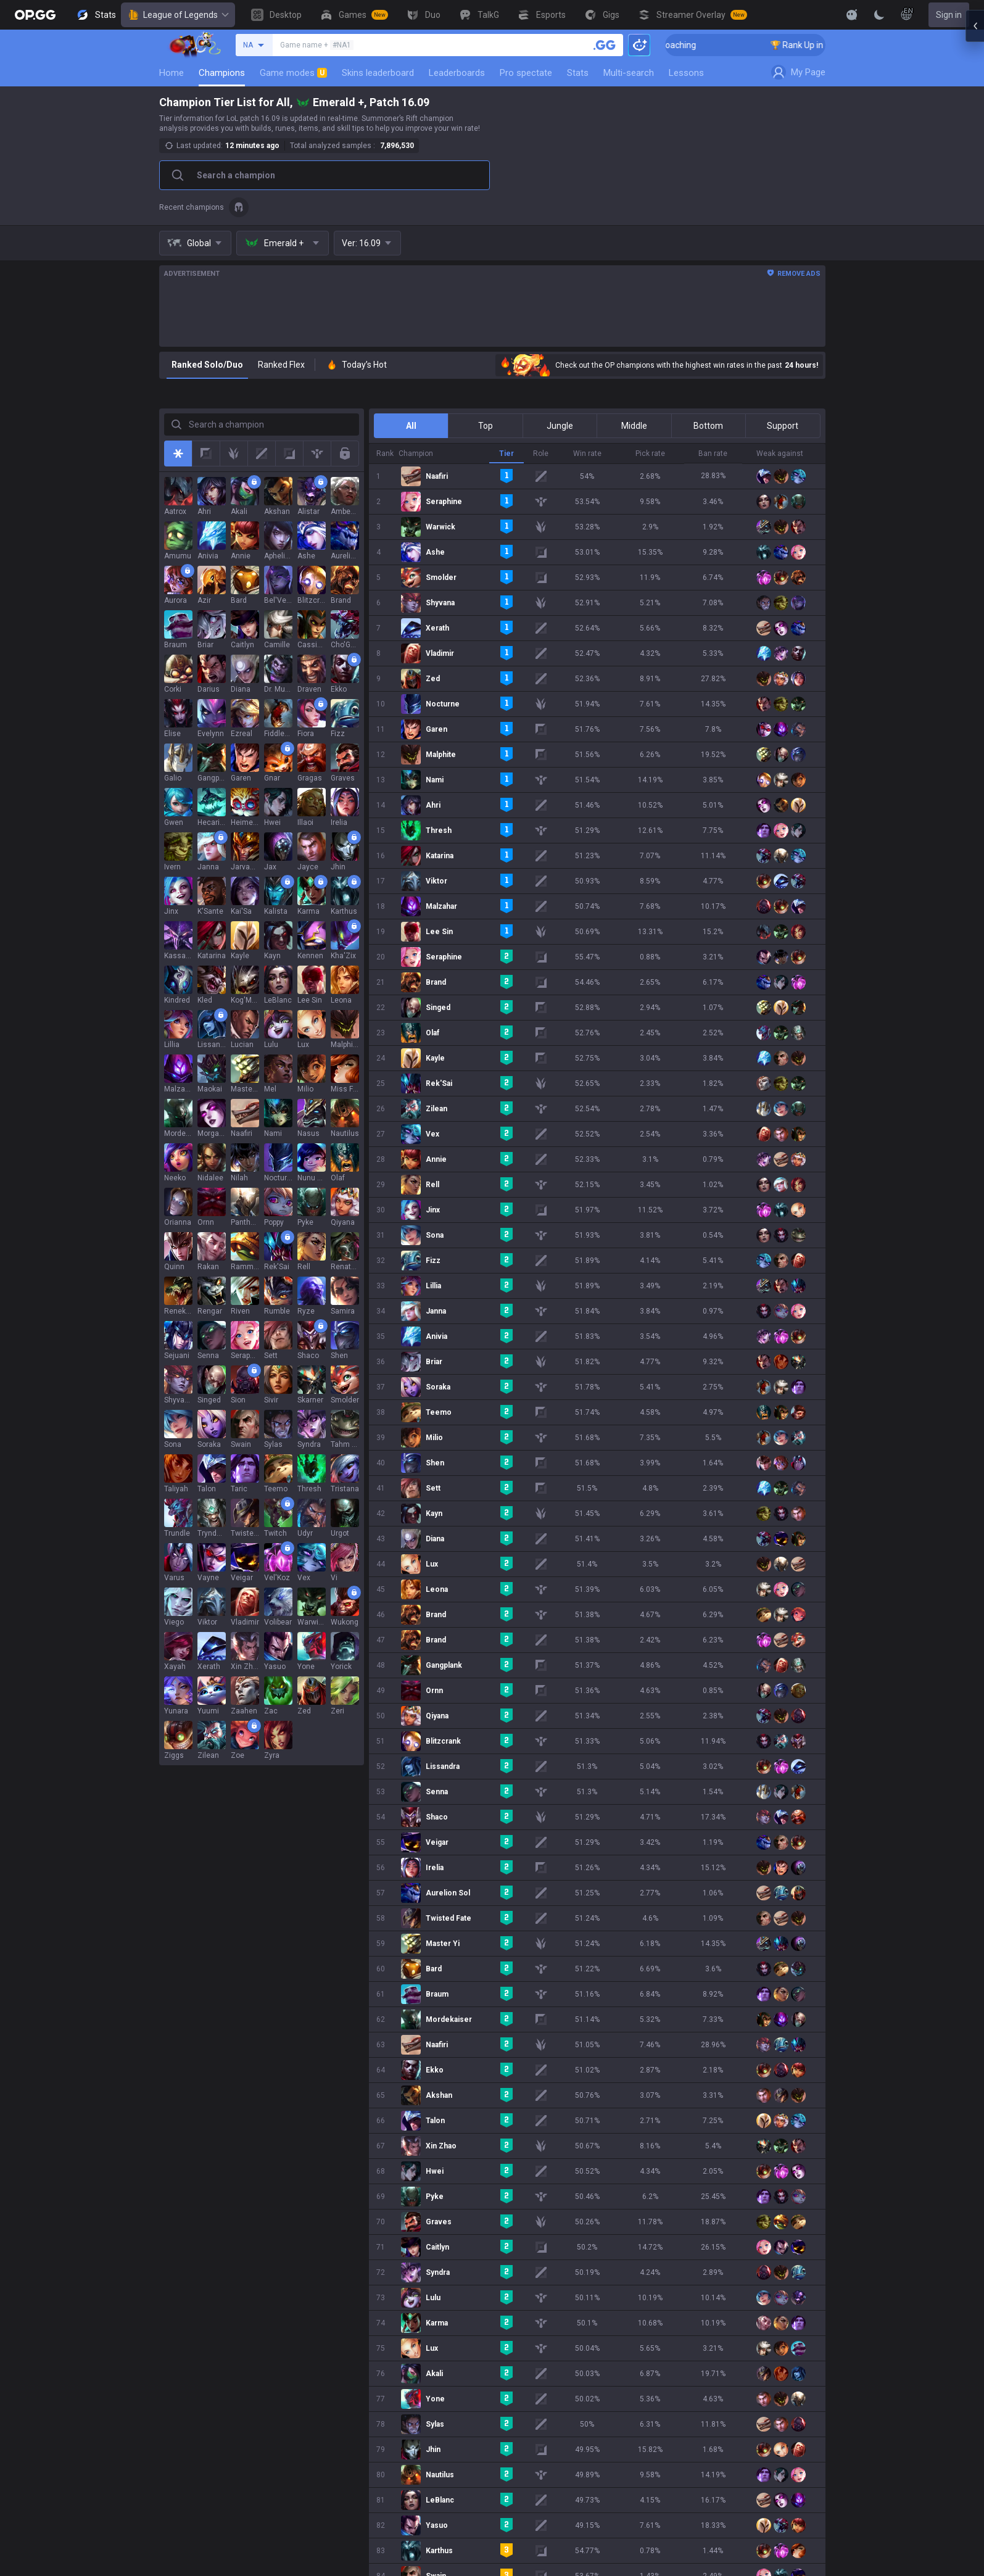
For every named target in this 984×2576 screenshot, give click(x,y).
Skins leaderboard (378, 72)
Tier (506, 453)
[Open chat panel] (974, 222)
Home (171, 72)
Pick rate (650, 453)
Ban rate (712, 453)
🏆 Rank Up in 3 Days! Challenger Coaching (721, 45)
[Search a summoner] (604, 45)
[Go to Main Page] (35, 15)
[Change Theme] (879, 14)
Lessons (686, 72)
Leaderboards (457, 72)
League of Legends (178, 14)
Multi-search (628, 72)
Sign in (949, 15)
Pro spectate (526, 72)
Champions (222, 72)
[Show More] (852, 14)
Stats (578, 72)
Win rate (587, 453)
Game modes (293, 72)
